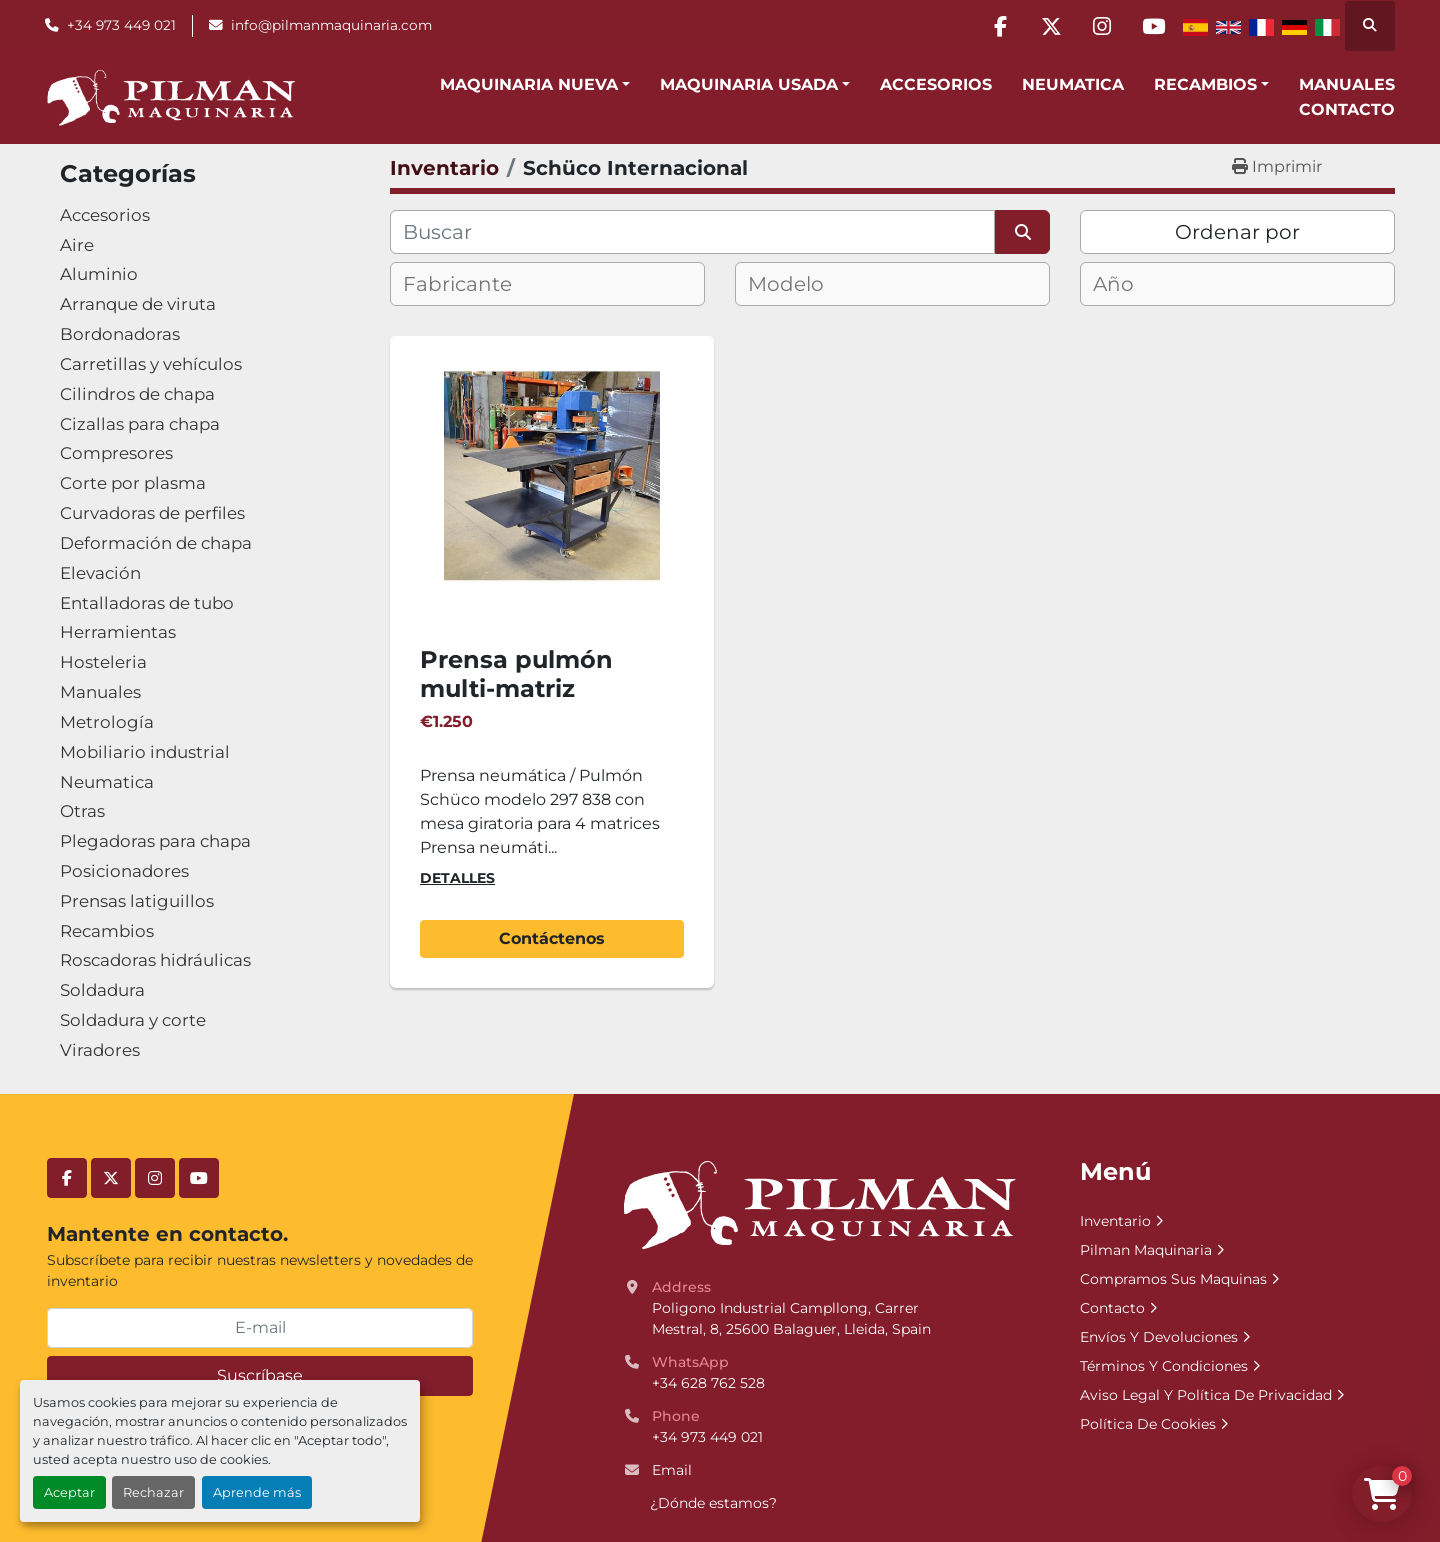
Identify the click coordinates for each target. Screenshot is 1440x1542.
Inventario (1115, 1221)
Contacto (1347, 109)
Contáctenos (552, 938)
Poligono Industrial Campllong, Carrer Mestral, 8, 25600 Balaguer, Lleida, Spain (791, 1318)
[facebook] (1000, 26)
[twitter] (1051, 26)
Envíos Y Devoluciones (1159, 1337)
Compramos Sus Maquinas (1173, 1279)
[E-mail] (260, 1328)
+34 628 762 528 (708, 1383)
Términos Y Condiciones (1164, 1366)
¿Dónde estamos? (713, 1503)
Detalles (457, 878)
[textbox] (474, 284)
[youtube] (1153, 26)
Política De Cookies (1148, 1424)
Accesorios (936, 84)
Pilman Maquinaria (1146, 1250)
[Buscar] (692, 232)
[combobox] (547, 284)
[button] (535, 85)
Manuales (1347, 84)
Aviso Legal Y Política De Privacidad (1206, 1395)
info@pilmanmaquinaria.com (331, 25)
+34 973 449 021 (121, 25)
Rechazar (153, 1492)
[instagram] (1102, 26)
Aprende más (257, 1492)
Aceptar (69, 1492)
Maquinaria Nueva (529, 84)
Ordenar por (1237, 232)
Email (672, 1470)
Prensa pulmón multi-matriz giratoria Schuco (522, 688)
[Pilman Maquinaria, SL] (818, 1204)
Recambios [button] (1205, 84)
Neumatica (1073, 84)
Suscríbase (260, 1375)
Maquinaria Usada (749, 84)
